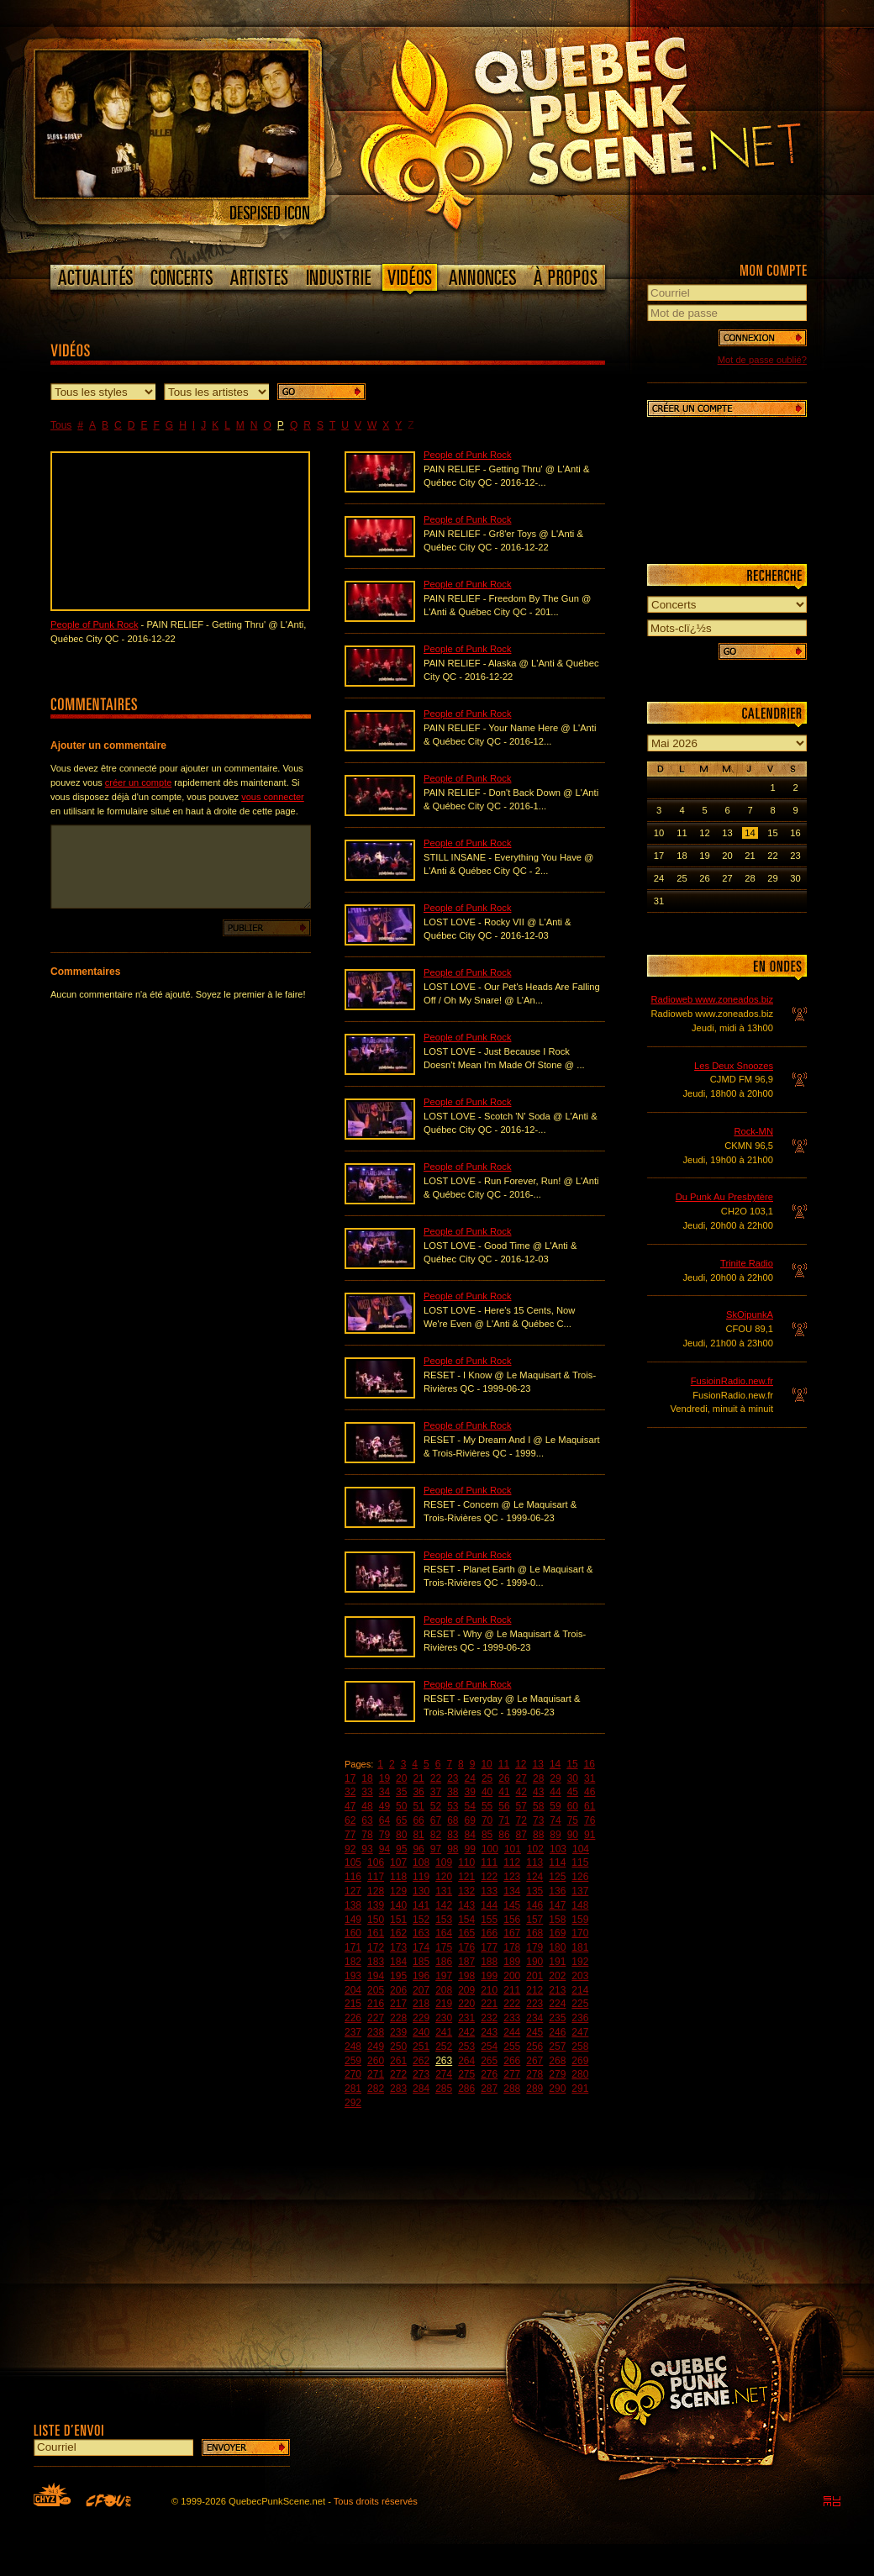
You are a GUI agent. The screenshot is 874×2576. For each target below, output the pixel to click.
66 (418, 1820)
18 (366, 1778)
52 (435, 1806)
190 (534, 1962)
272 (398, 2074)
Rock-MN (753, 1131)
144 (489, 1905)
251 (421, 2046)
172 (375, 1947)
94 (384, 1849)
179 (534, 1947)
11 (503, 1764)
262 (421, 2061)
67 (435, 1820)
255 (511, 2046)
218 (421, 2004)
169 (557, 1933)
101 (512, 1849)
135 (534, 1891)
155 (489, 1919)
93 (366, 1849)
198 (466, 1976)
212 (534, 1990)
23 (452, 1778)
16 (589, 1764)
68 (452, 1820)
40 (487, 1792)
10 (486, 1764)
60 (572, 1806)
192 (579, 1962)
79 (384, 1835)
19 (384, 1778)
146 (534, 1905)
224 (557, 2004)
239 (398, 2032)
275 (466, 2074)
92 (350, 1849)
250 (398, 2046)
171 (353, 1947)
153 (443, 1919)
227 (375, 2018)
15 (571, 1764)
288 (511, 2088)
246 (557, 2032)
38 (452, 1792)
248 (353, 2046)
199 (489, 1976)
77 (350, 1835)
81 (418, 1835)
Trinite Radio (746, 1263)
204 (353, 1990)
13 (538, 1764)
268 (557, 2061)
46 (589, 1792)
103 (558, 1849)
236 (579, 2018)
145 (511, 1905)
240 (421, 2032)
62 (350, 1820)
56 (503, 1806)
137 (579, 1891)
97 (435, 1849)
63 (366, 1820)
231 (466, 2018)
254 (489, 2046)
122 (489, 1877)
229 (421, 2018)
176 (466, 1947)
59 (555, 1806)
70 (487, 1820)
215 (353, 2004)
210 (489, 1990)
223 (534, 2004)
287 (489, 2088)
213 (557, 1990)
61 (589, 1806)
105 (353, 1862)
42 (521, 1792)
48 (366, 1806)
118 (398, 1877)
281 (353, 2088)
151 (398, 1919)
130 (421, 1891)
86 (503, 1835)
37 (435, 1792)
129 (398, 1891)
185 (421, 1962)
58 (538, 1806)
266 (511, 2061)
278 (534, 2074)
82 (435, 1835)
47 (350, 1806)
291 (579, 2088)
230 (443, 2018)
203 (579, 1976)
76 (589, 1820)
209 (466, 1990)
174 (421, 1947)
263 (443, 2061)
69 (470, 1820)
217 (398, 2004)
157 (534, 1919)
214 (579, 1990)
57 (521, 1806)
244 (511, 2032)
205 (375, 1990)
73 (538, 1820)
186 (443, 1962)
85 (487, 1835)
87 (521, 1835)
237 (353, 2032)
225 (579, 2004)
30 (572, 1778)
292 (353, 2103)
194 (375, 1976)
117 (375, 1877)
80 (401, 1835)
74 (555, 1820)
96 (418, 1849)
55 (487, 1806)
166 (489, 1933)
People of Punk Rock (94, 624)
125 (557, 1877)
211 (511, 1990)
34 (384, 1792)
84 (470, 1835)
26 (503, 1778)
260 (375, 2061)
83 (452, 1835)
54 (470, 1806)
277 (511, 2074)
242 (466, 2032)
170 (579, 1933)
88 (538, 1835)
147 (557, 1905)
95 (401, 1849)
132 (466, 1891)
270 (353, 2074)
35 (401, 1792)
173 (398, 1947)
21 (418, 1778)
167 (511, 1933)
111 (489, 1862)
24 (470, 1778)
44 (555, 1792)
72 (521, 1820)
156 (511, 1919)
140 (398, 1905)
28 (538, 1778)
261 (398, 2061)
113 (534, 1862)
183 (375, 1962)
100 (490, 1849)
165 (466, 1933)
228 (398, 2018)
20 (401, 1778)
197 (443, 1976)
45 (572, 1792)
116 (353, 1877)
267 (534, 2061)
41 (503, 1792)
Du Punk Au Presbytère (724, 1197)
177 (489, 1947)
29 (555, 1778)
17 (350, 1778)
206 (398, 1990)
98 (452, 1849)
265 (489, 2061)
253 (466, 2046)
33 (366, 1792)
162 (398, 1933)
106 (375, 1862)
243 (489, 2032)
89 (555, 1835)
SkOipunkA (749, 1314)
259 (353, 2061)
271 (375, 2074)
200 (511, 1976)
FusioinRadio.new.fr (732, 1381)
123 (511, 1877)
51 (418, 1806)
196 (421, 1976)
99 (470, 1849)
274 (443, 2074)
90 (572, 1835)
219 (443, 2004)
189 (511, 1962)
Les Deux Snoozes (733, 1066)
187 (466, 1962)
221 (489, 2004)
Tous (60, 425)
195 (398, 1976)
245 (534, 2032)
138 (353, 1905)
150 (375, 1919)
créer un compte (138, 782)
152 (421, 1919)
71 (503, 1820)
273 (421, 2074)
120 (443, 1877)
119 (421, 1877)
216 (375, 2004)
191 (557, 1962)
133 (489, 1891)
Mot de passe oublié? (762, 360)
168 (534, 1933)
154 (466, 1919)
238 (375, 2032)
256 (534, 2046)
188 (489, 1962)
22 (435, 1778)
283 (398, 2088)
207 (421, 1990)
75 (572, 1820)
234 (534, 2018)
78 (366, 1835)
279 (557, 2074)
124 (534, 1877)
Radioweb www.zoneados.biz (711, 999)
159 (579, 1919)
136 (557, 1891)
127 (353, 1891)
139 (375, 1905)
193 (353, 1976)
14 (555, 1764)
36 (418, 1792)
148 (579, 1905)
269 (579, 2061)
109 (443, 1862)
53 (452, 1806)
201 (534, 1976)
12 (520, 1764)
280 (579, 2074)
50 (401, 1806)
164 (443, 1933)
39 (470, 1792)
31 (589, 1778)
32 (350, 1792)
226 (353, 2018)
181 (579, 1947)
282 (375, 2088)
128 (375, 1891)
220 (466, 2004)
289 (534, 2088)
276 (489, 2074)
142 (443, 1905)
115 (579, 1862)
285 (443, 2088)
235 (557, 2018)
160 (353, 1933)
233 (511, 2018)
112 (511, 1862)
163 (421, 1933)
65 (401, 1820)
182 (353, 1962)
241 (443, 2032)
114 (557, 1862)
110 (466, 1862)
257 (557, 2046)
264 (466, 2061)
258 (579, 2046)
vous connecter (272, 797)
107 (398, 1862)
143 (466, 1905)
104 (580, 1849)
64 (384, 1820)
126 (579, 1877)
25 (487, 1778)
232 (489, 2018)
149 (353, 1919)
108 (421, 1862)
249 (375, 2046)
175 (443, 1947)
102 (535, 1849)
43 (538, 1792)
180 (557, 1947)
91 (589, 1835)
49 (384, 1806)
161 (375, 1933)
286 (466, 2088)
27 (521, 1778)
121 (466, 1877)
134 (511, 1891)
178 (511, 1947)
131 (443, 1891)
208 (443, 1990)
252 (443, 2046)
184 (398, 1962)
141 (421, 1905)
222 (511, 2004)
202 (557, 1976)
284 (421, 2088)
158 (557, 1919)
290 (557, 2088)
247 (579, 2032)
